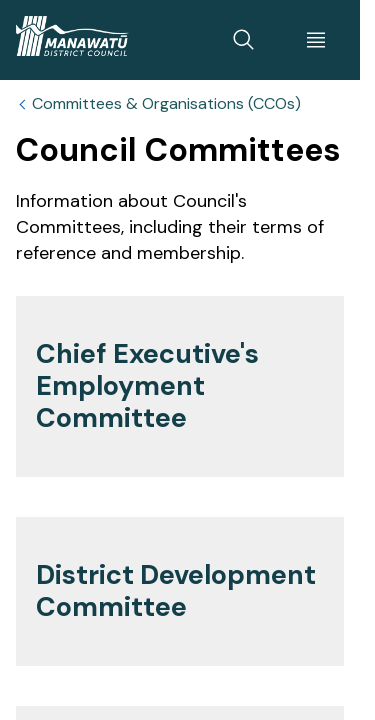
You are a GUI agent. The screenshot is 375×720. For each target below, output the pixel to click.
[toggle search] (244, 40)
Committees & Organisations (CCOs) (166, 104)
